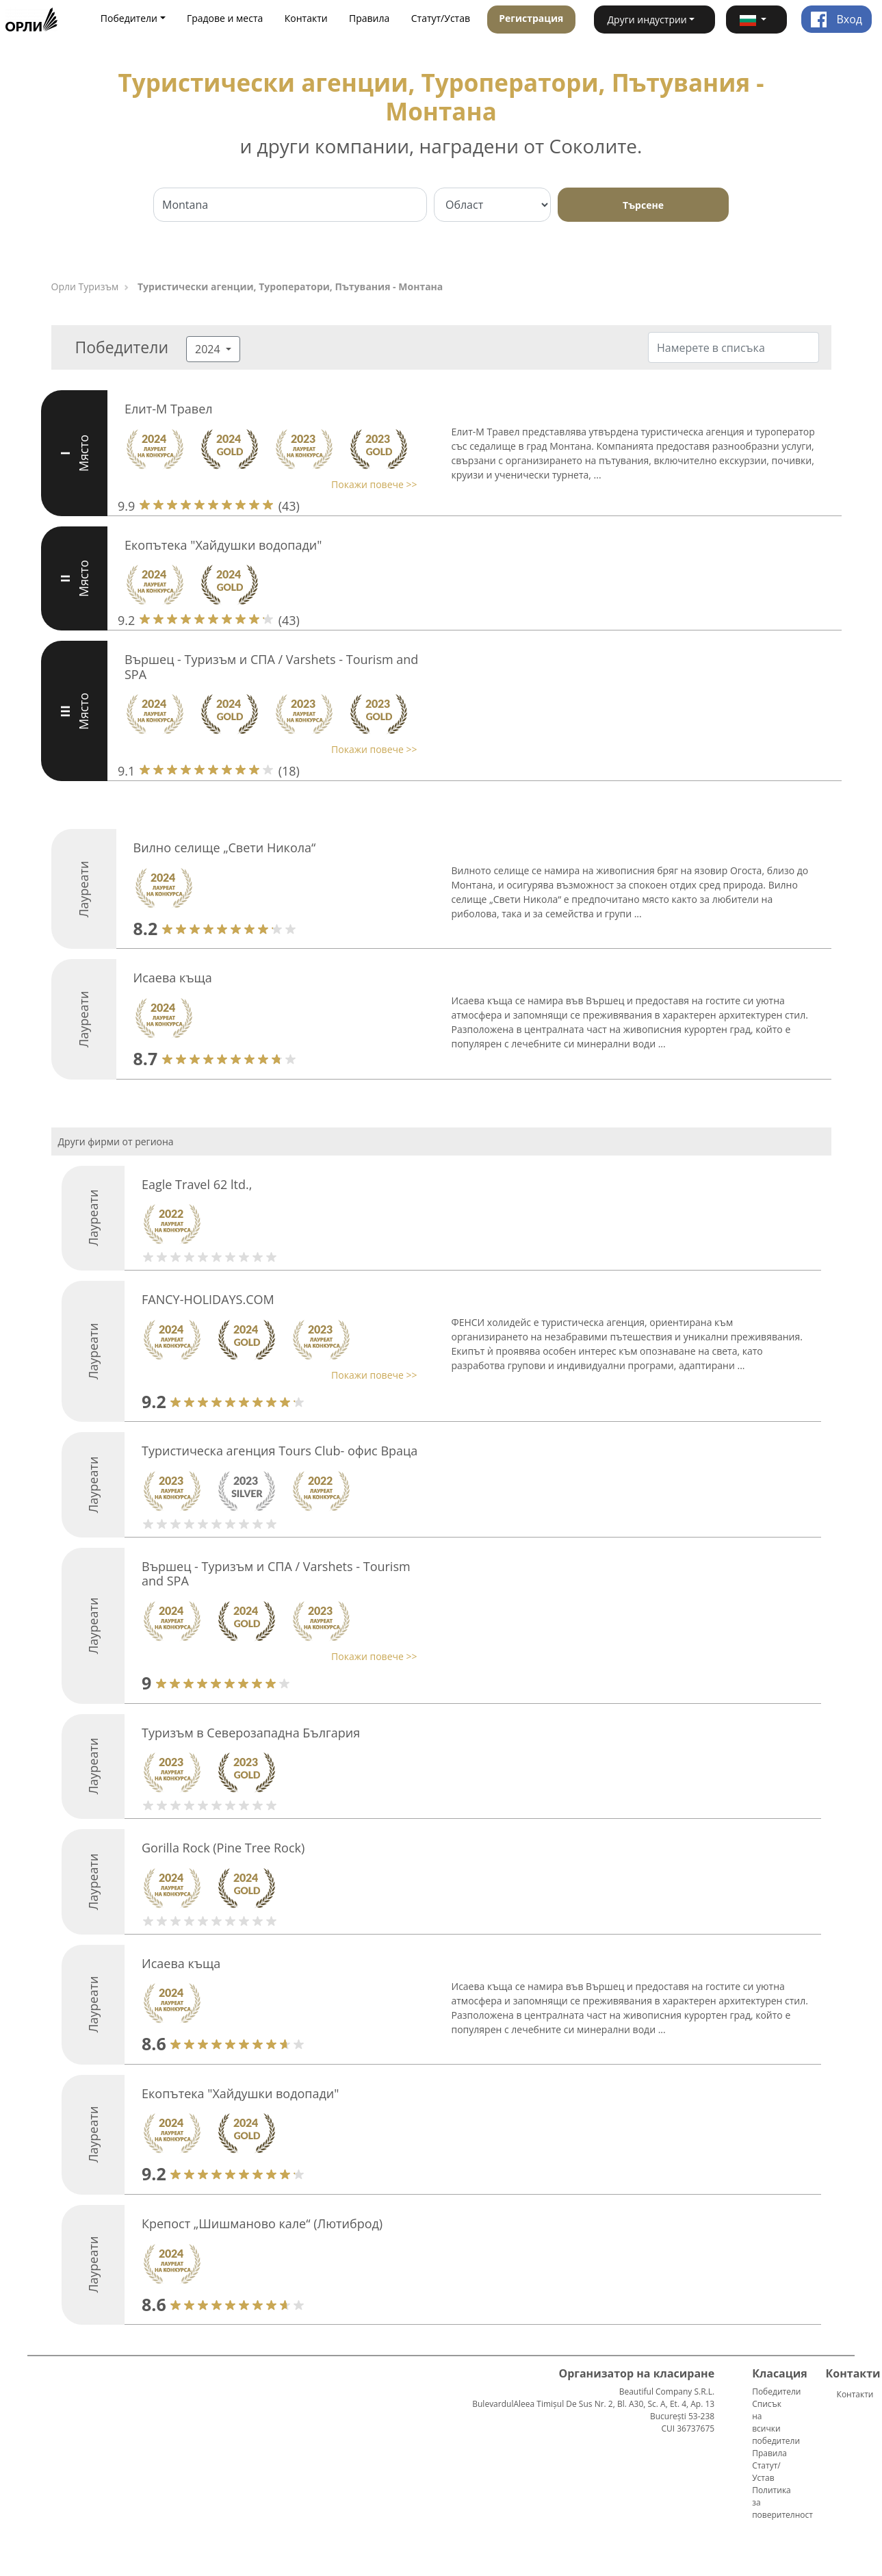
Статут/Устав (440, 18)
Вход (836, 19)
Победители (776, 2391)
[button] (756, 19)
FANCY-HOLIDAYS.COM (208, 1299)
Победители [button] (129, 18)
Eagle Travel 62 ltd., (197, 1184)
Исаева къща (172, 977)
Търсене (643, 205)
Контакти (306, 18)
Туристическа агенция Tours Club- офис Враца (279, 1450)
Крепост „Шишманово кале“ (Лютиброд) (262, 2223)
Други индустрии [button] (647, 19)
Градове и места (225, 18)
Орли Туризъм (85, 286)
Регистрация (531, 18)
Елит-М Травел (169, 408)
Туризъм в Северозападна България (251, 1732)
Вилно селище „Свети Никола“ (224, 847)
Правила (369, 18)
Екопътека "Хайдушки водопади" (223, 545)
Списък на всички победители (776, 2422)
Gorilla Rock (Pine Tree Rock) (223, 1847)
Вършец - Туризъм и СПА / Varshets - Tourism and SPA (271, 667)
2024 (209, 349)
